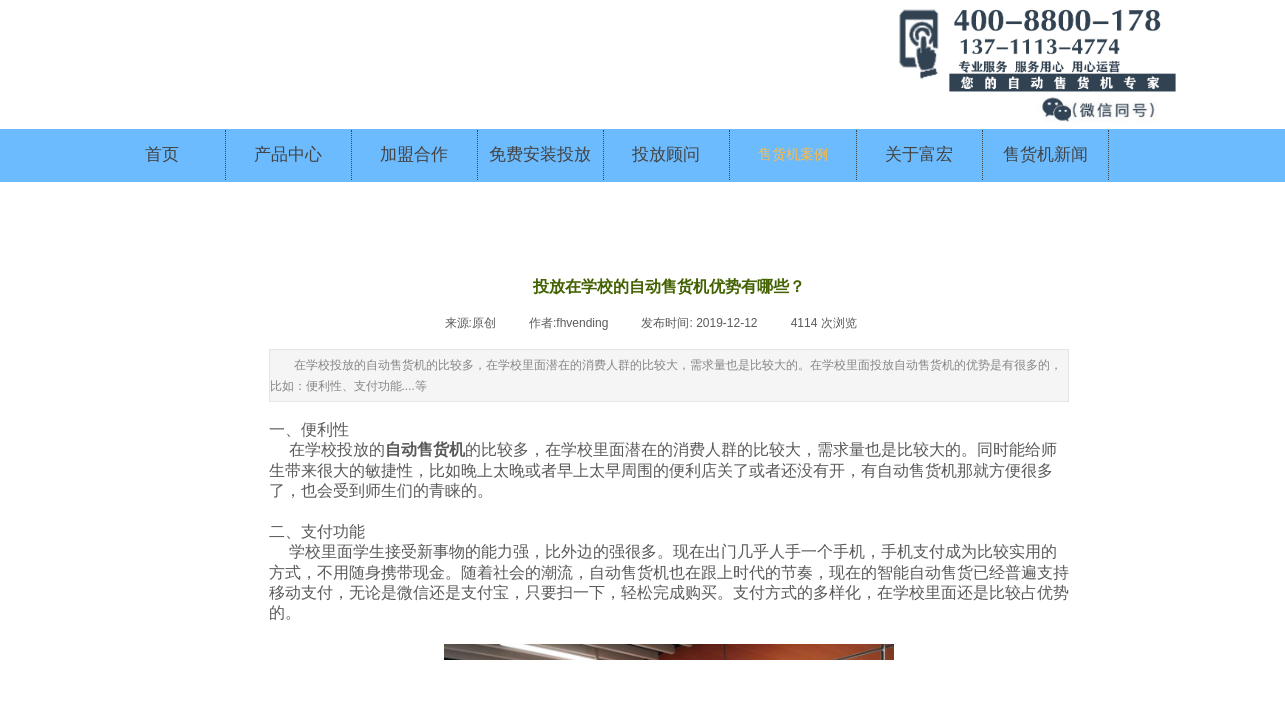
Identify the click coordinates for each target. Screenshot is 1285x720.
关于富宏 (919, 154)
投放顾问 (666, 154)
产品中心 (288, 154)
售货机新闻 (1045, 154)
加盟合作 (414, 154)
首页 (162, 154)
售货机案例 (793, 154)
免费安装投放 (540, 154)
